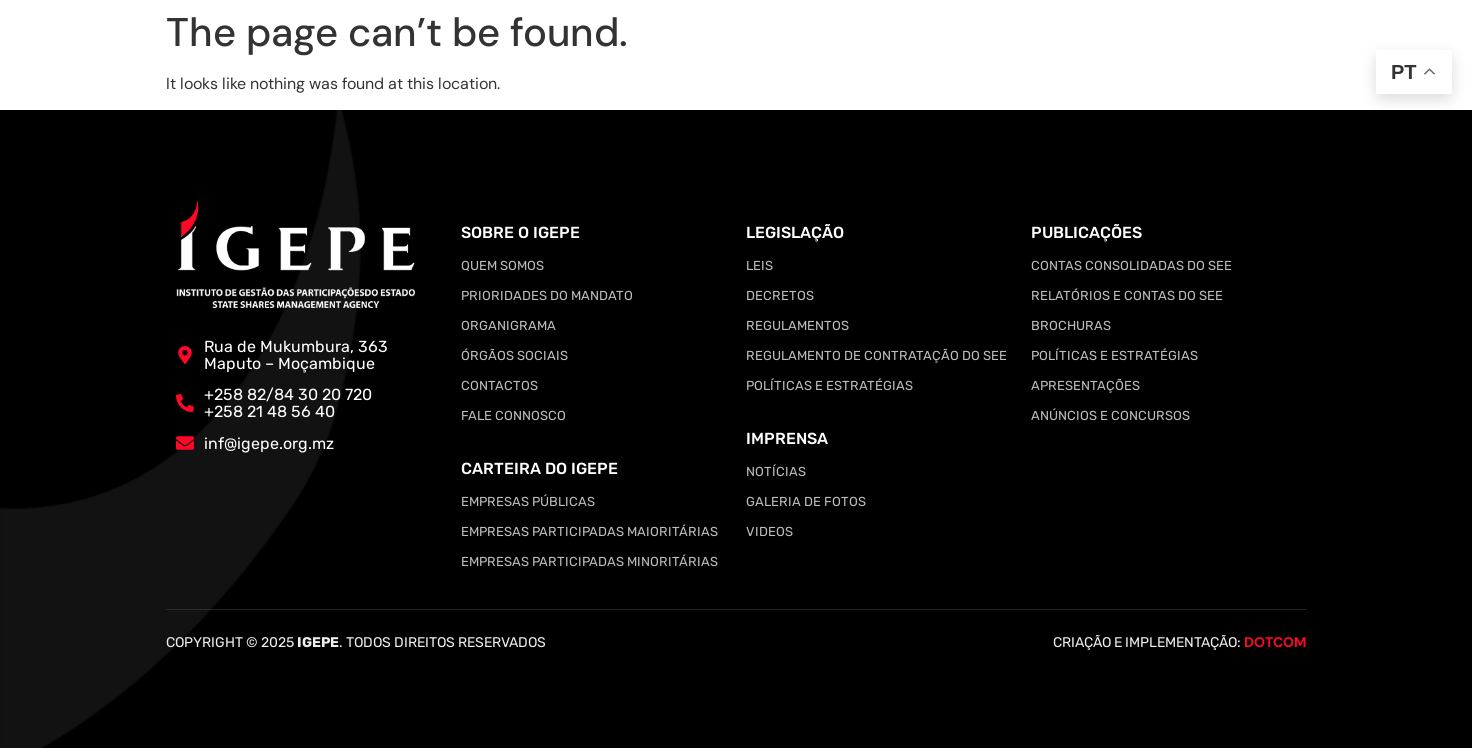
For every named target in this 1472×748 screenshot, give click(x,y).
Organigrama (508, 325)
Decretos (780, 295)
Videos (769, 531)
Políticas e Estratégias (829, 385)
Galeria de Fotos (806, 501)
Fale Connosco (513, 415)
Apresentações (1085, 385)
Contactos (499, 385)
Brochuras (1071, 325)
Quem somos (502, 265)
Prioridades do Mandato (547, 295)
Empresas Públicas (528, 501)
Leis (759, 265)
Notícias (776, 471)
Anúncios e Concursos (1110, 415)
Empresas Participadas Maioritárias (589, 531)
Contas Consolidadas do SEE (1131, 265)
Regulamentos (797, 325)
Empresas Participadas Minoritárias (589, 561)
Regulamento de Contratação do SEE (876, 355)
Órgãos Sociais (514, 355)
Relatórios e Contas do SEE (1127, 295)
